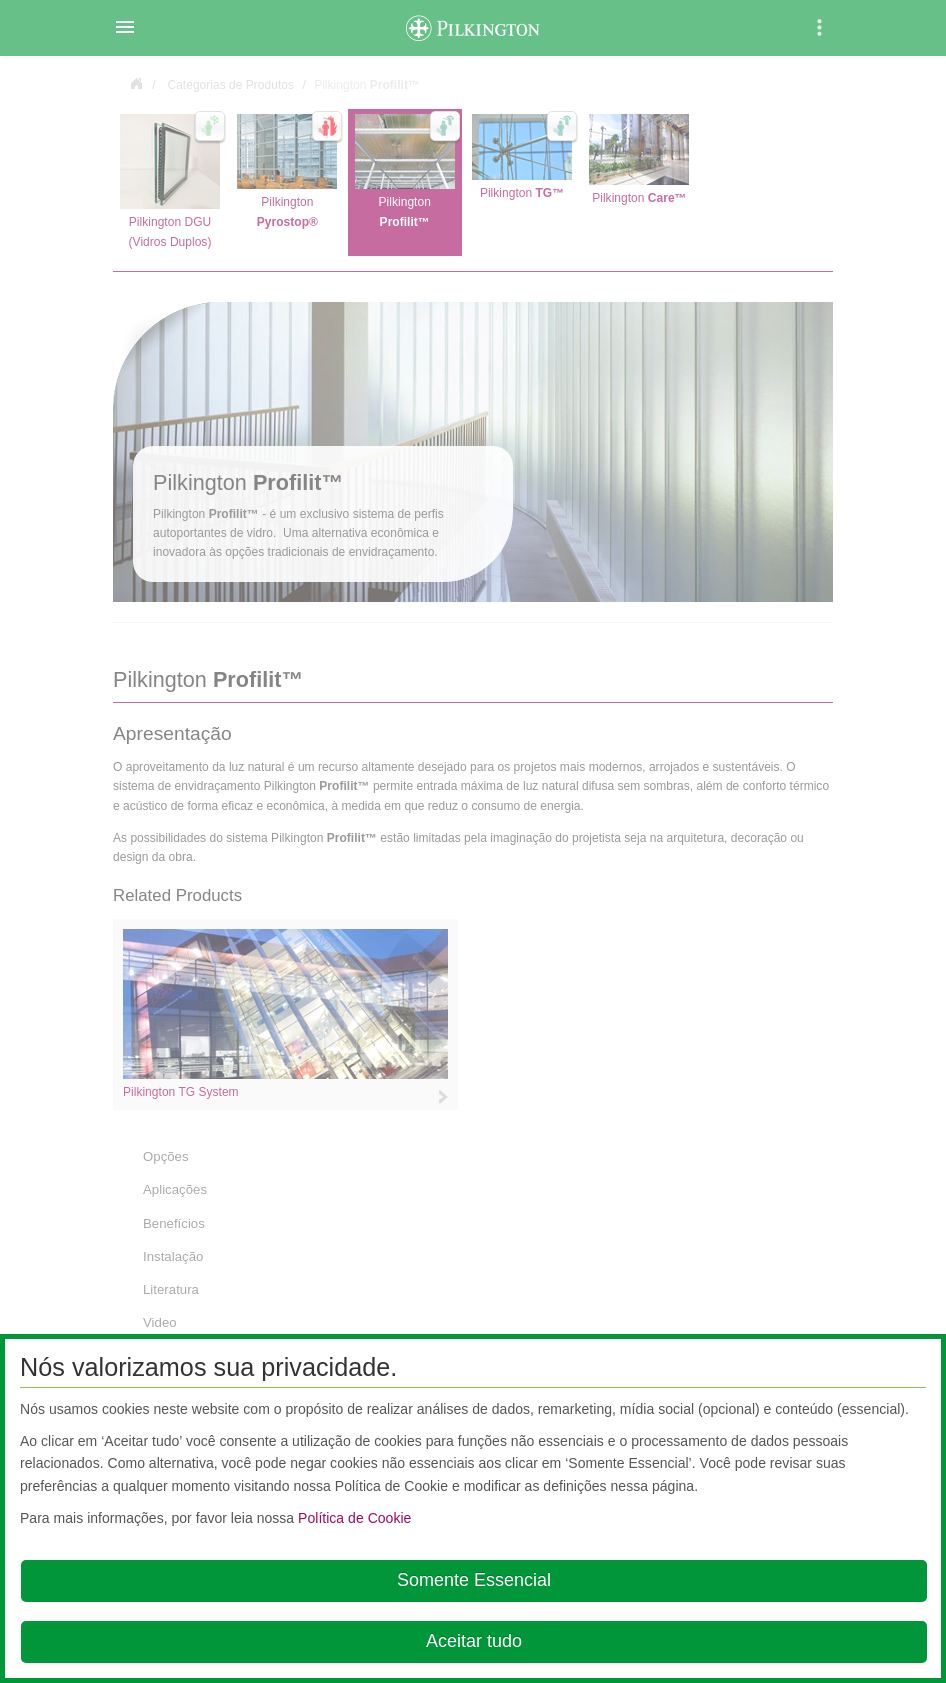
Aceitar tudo (474, 1641)
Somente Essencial (474, 1580)
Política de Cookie (354, 1518)
